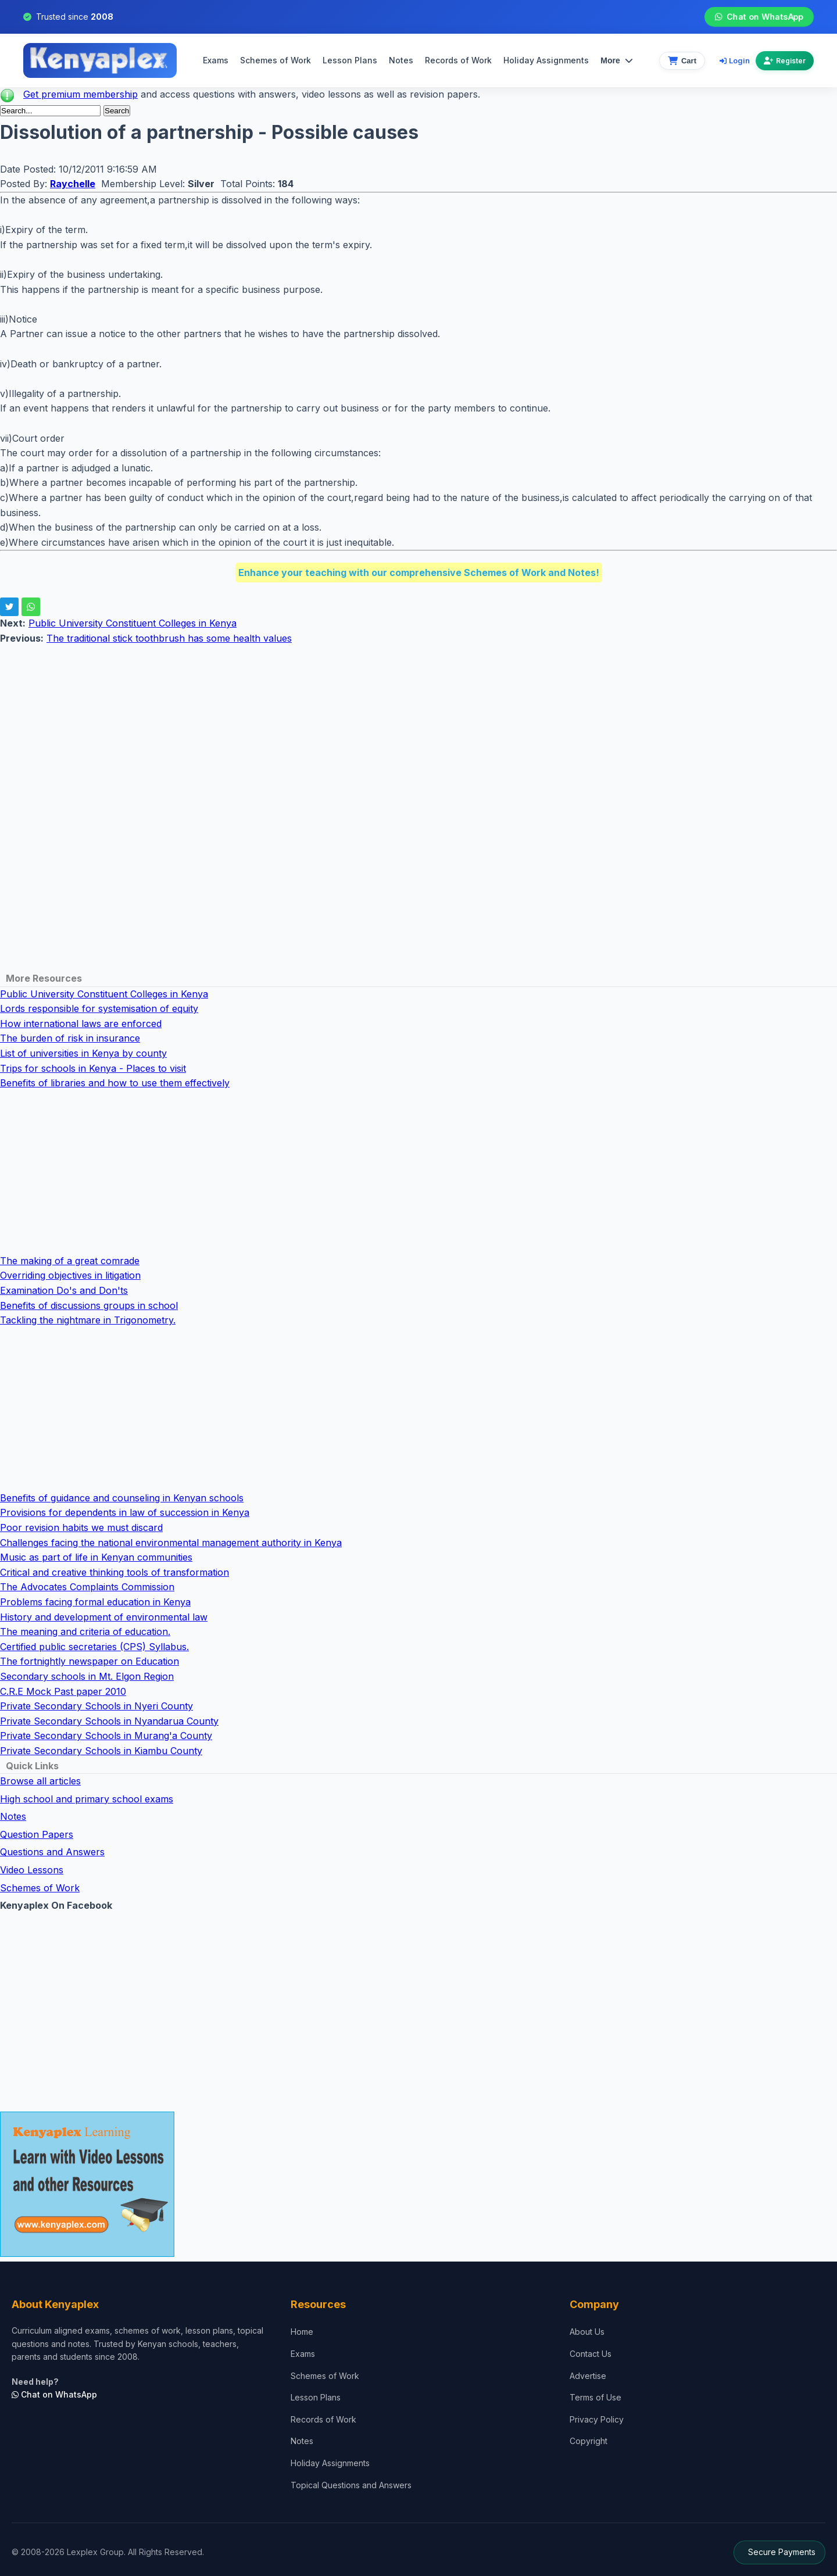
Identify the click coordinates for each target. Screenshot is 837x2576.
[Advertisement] (349, 727)
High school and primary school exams (86, 1799)
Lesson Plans (350, 60)
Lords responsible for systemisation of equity (99, 1008)
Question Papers (36, 1834)
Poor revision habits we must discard (81, 1527)
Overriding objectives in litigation (70, 1275)
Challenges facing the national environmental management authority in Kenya (171, 1542)
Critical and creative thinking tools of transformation (114, 1572)
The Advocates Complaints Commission (87, 1587)
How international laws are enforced (81, 1023)
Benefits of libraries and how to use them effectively (115, 1083)
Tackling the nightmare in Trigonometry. (88, 1320)
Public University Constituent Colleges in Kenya (132, 623)
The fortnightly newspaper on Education (89, 1661)
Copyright (588, 2441)
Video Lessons (31, 1870)
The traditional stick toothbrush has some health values (169, 638)
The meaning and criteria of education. (85, 1631)
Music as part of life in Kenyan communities (96, 1557)
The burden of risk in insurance (70, 1038)
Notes (401, 60)
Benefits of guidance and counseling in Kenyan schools (122, 1498)
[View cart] (682, 61)
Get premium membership (80, 94)
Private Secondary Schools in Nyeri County (96, 1706)
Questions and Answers (52, 1852)
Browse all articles (40, 1781)
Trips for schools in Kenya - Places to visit (93, 1068)
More (616, 60)
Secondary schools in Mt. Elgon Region (87, 1676)
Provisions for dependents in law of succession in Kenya (124, 1512)
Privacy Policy (597, 2419)
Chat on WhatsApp (759, 17)
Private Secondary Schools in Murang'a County (106, 1735)
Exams (215, 60)
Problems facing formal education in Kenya (95, 1602)
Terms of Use (595, 2397)
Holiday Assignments (330, 2463)
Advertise (588, 2376)
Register (785, 60)
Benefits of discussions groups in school (89, 1305)
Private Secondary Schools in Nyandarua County (109, 1721)
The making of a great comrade (70, 1260)
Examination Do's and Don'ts (64, 1290)
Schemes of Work (275, 60)
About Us (587, 2332)
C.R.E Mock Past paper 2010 (63, 1691)
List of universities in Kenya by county (83, 1053)
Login (735, 60)
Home (302, 2332)
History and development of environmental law (104, 1617)
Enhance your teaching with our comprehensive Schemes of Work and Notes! (418, 572)
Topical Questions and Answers (351, 2485)
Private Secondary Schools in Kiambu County (101, 1750)
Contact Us (590, 2354)
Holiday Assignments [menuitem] (546, 60)
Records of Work (458, 60)
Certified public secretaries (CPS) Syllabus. (94, 1646)
